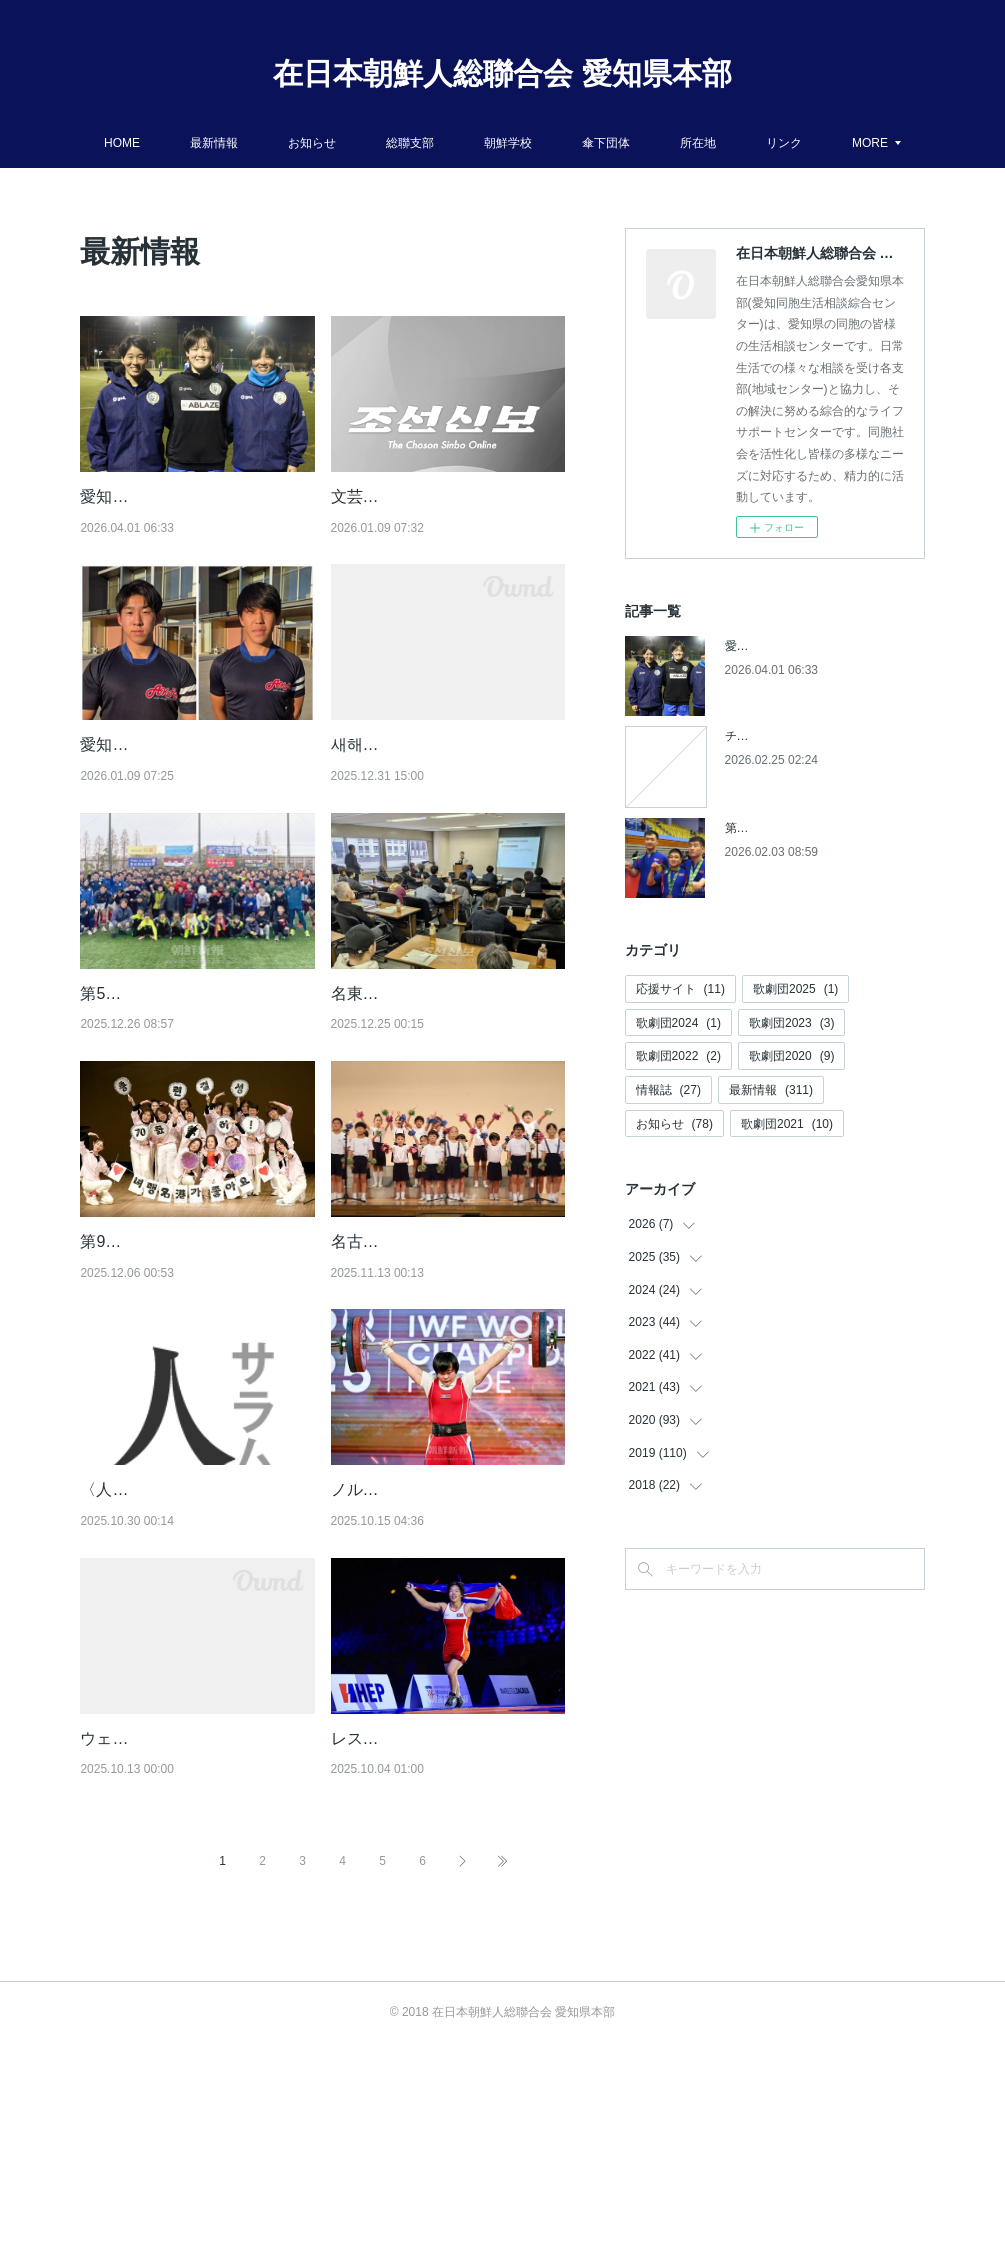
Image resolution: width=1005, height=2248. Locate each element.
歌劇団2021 (787, 1124)
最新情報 (257, 143)
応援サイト (680, 989)
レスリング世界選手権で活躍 (435, 1917)
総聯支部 (453, 143)
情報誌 (668, 1090)
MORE (827, 143)
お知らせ (355, 143)
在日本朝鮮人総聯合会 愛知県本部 (502, 73)
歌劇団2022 (678, 1056)
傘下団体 (649, 143)
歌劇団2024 (678, 1023)
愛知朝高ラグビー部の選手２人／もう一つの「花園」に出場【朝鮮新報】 (192, 796)
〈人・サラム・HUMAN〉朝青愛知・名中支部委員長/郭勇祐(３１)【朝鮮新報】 (197, 1643)
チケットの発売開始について (803, 736)
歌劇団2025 (795, 989)
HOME (165, 143)
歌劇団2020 (791, 1056)
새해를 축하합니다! (399, 770)
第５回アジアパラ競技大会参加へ (815, 828)
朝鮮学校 (551, 143)
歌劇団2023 (791, 1023)
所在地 (741, 143)
